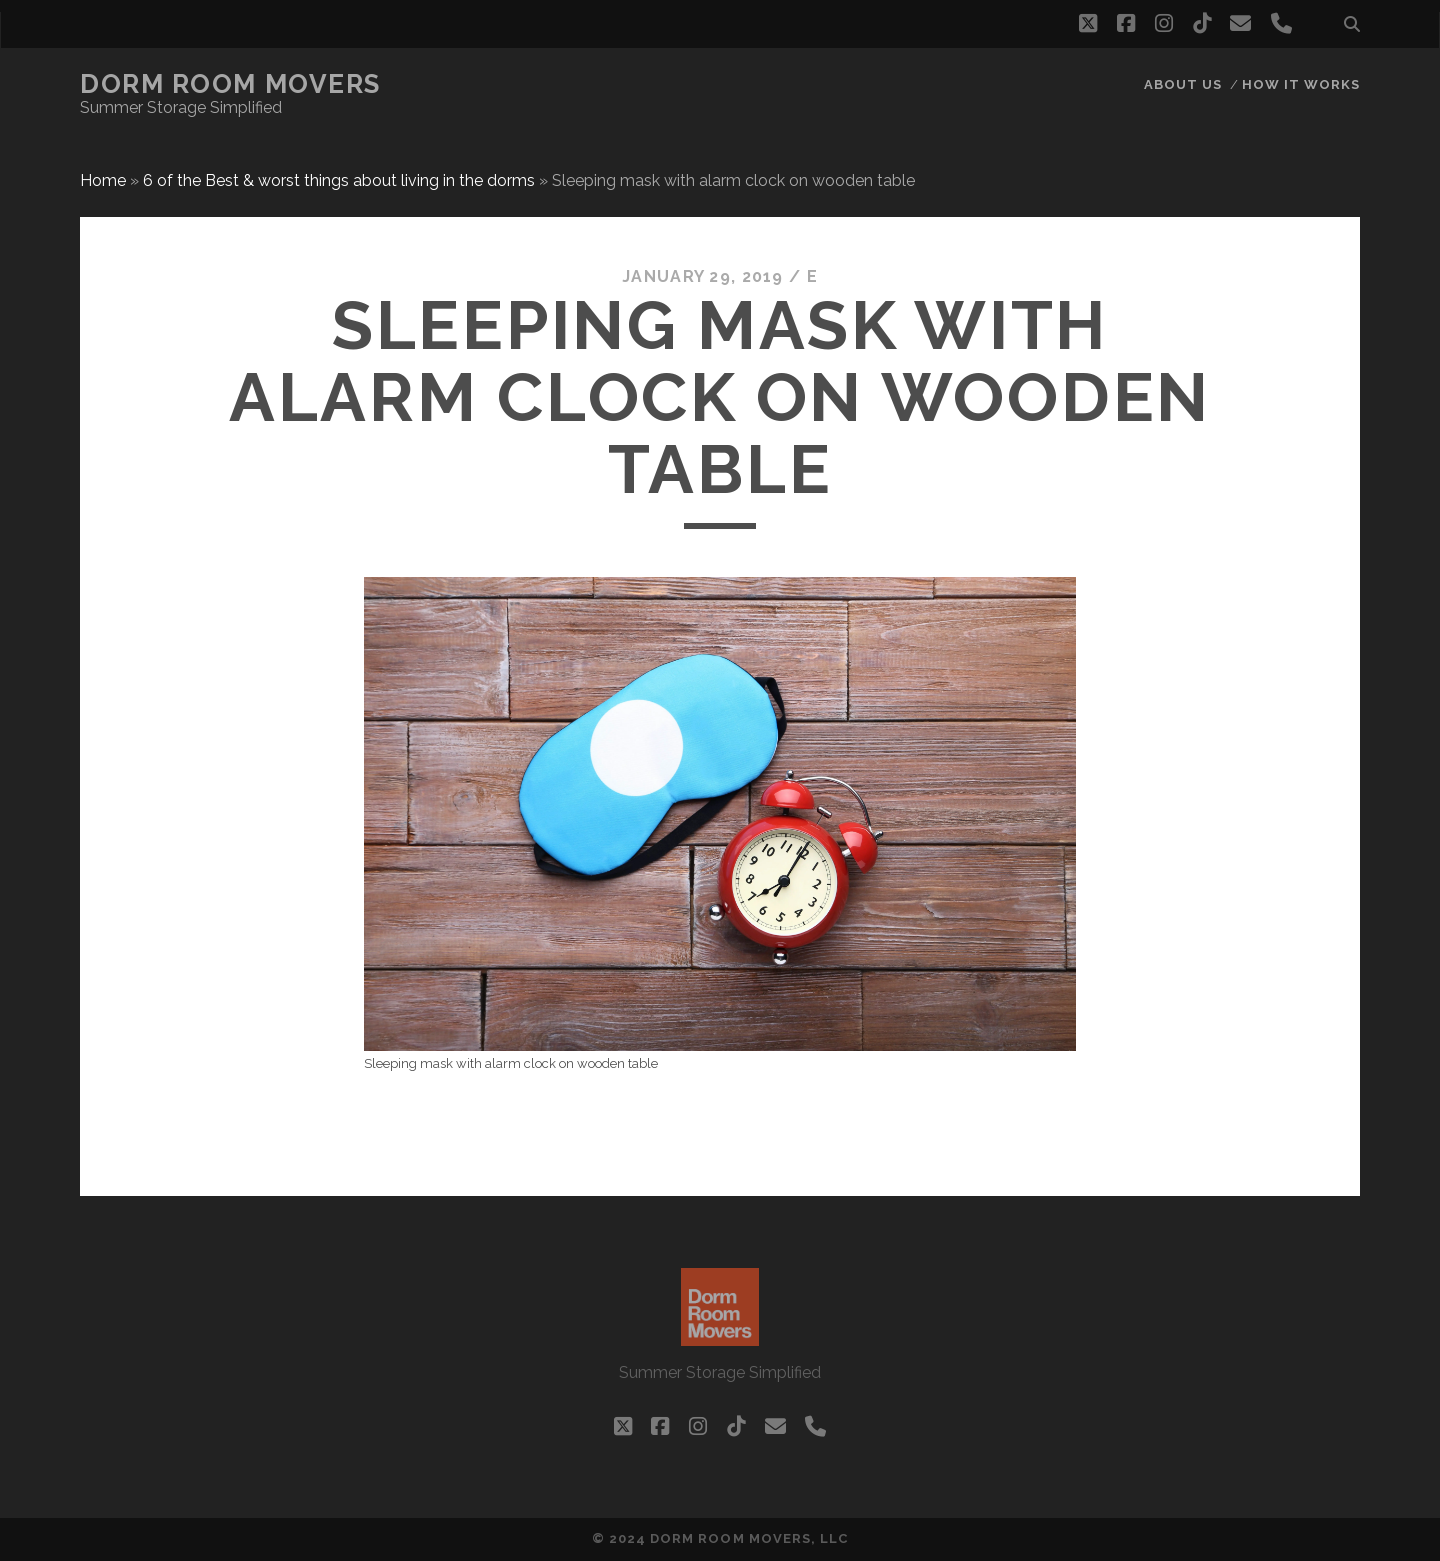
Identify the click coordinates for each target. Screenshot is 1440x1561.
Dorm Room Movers (230, 84)
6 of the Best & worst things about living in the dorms (339, 180)
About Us (1183, 84)
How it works (1301, 84)
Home (103, 180)
